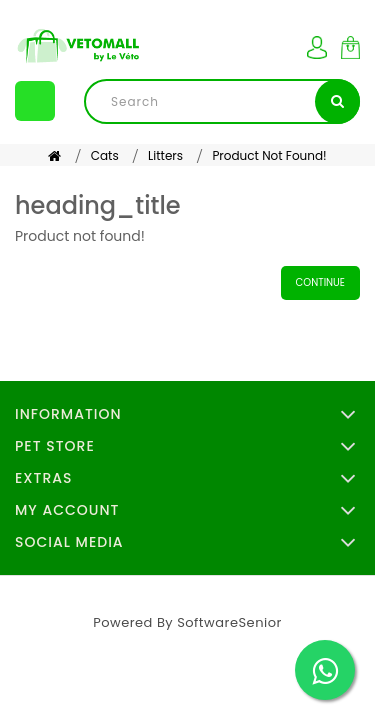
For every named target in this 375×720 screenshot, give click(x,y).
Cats (105, 155)
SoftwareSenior (229, 622)
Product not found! (269, 155)
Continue (320, 282)
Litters (165, 155)
